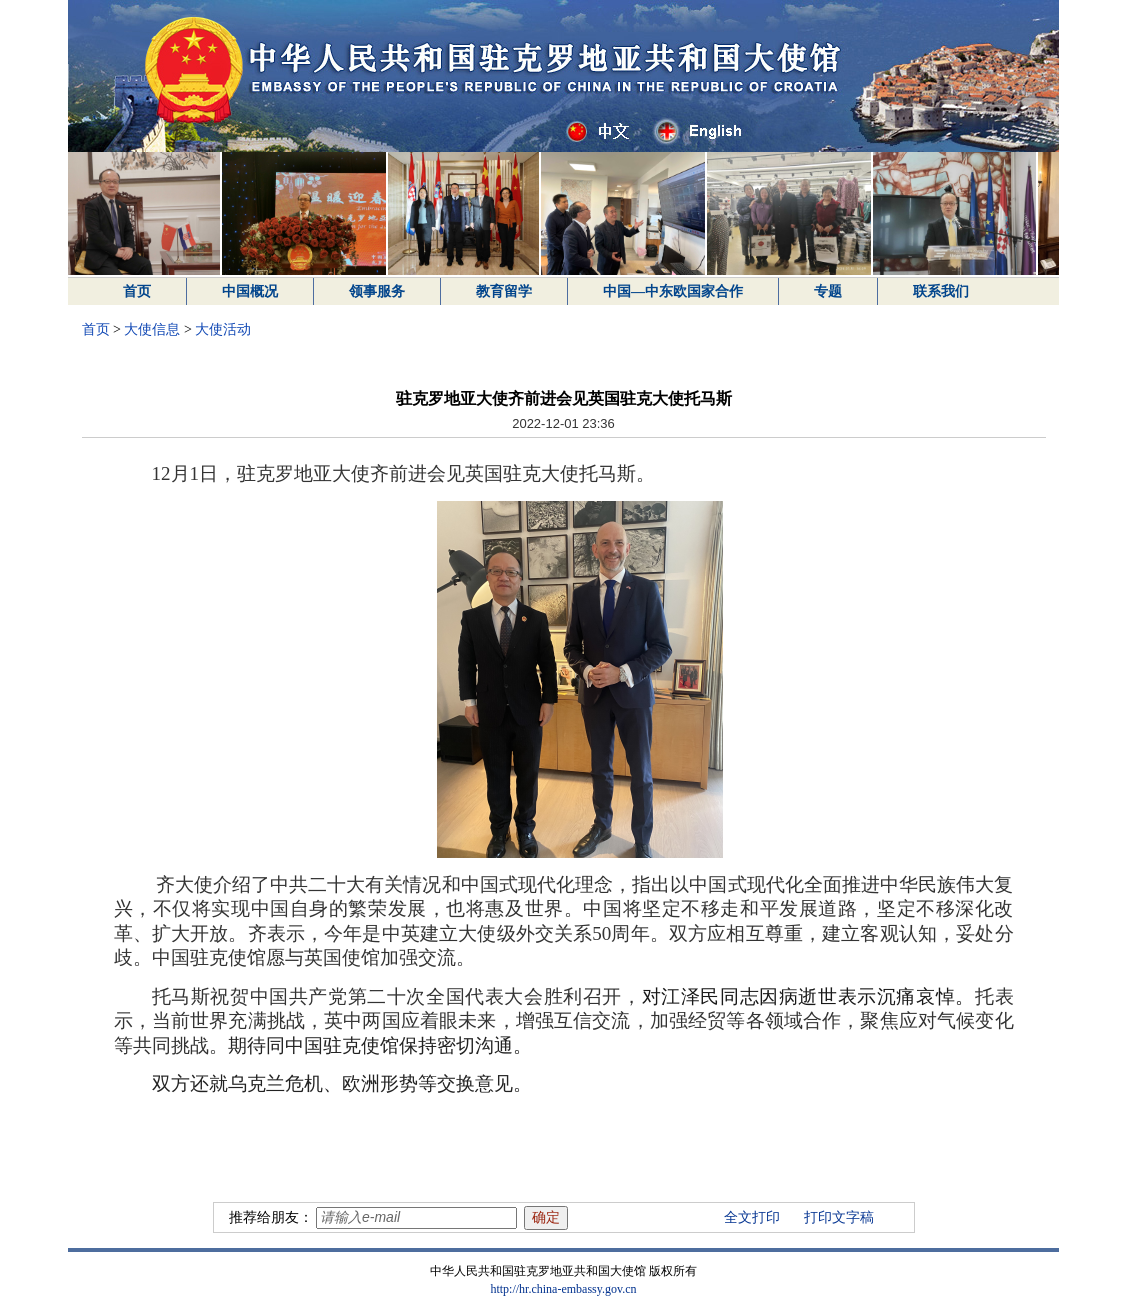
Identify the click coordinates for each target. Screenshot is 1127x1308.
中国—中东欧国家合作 (673, 291)
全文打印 (752, 1217)
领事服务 (377, 291)
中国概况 (250, 291)
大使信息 (152, 329)
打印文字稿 (839, 1217)
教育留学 (504, 291)
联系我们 (941, 291)
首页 (137, 291)
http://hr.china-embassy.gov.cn (563, 1289)
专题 (828, 291)
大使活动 (223, 329)
